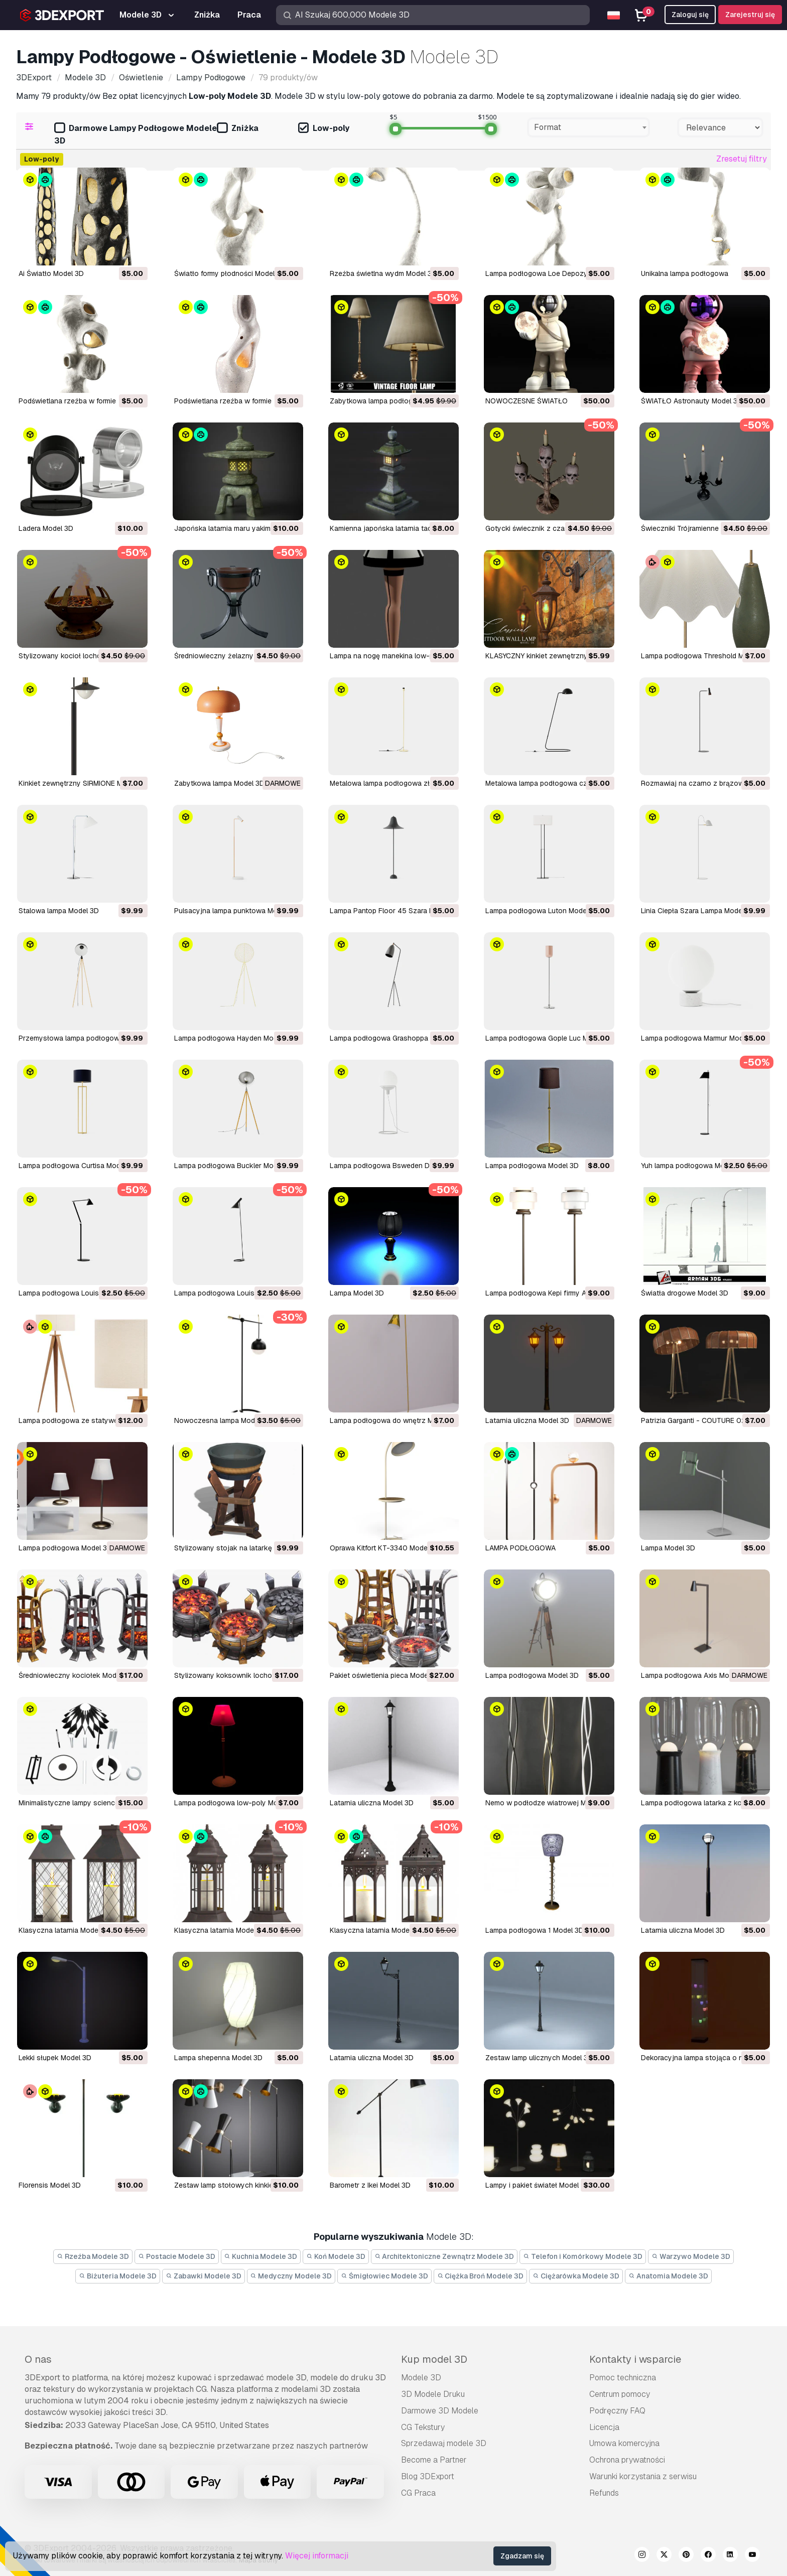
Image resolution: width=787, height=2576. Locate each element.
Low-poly (323, 128)
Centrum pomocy (619, 2394)
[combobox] (588, 127)
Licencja (604, 2427)
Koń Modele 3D (335, 2256)
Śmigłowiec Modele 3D (384, 2275)
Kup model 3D (434, 2359)
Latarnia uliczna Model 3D (527, 1420)
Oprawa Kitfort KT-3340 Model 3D (385, 1547)
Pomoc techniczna (622, 2377)
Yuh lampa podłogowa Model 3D (693, 1165)
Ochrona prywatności (627, 2460)
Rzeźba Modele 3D (93, 2256)
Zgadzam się (522, 2555)
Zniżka (237, 128)
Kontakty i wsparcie (635, 2359)
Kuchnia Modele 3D (261, 2256)
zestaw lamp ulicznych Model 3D (539, 2057)
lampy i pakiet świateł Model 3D (537, 2185)
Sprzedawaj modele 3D (443, 2443)
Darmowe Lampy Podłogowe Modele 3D (135, 134)
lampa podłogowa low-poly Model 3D (236, 1802)
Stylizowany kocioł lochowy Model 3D (81, 655)
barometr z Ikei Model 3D (370, 2185)
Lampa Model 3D (357, 1293)
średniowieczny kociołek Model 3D (76, 1675)
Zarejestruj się (750, 14)
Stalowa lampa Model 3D (59, 910)
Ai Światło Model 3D (51, 273)
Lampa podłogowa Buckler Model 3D (234, 1165)
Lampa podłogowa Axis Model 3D (695, 1675)
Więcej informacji (316, 2555)
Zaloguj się (690, 14)
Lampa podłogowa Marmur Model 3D (700, 1038)
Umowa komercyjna (624, 2443)
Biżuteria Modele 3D (118, 2275)
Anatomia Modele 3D (668, 2275)
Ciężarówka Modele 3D (576, 2275)
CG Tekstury (423, 2427)
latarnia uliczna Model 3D (372, 1802)
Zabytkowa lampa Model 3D (219, 783)
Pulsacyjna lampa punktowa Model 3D (236, 910)
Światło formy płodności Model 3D (230, 273)
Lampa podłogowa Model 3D (532, 1165)
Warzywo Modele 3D (690, 2256)
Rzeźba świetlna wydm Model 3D (383, 273)
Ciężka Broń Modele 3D (480, 2275)
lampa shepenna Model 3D (218, 2057)
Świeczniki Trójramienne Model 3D (696, 528)
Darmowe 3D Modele (439, 2410)
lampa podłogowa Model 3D (532, 1675)
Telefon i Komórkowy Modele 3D (582, 2256)
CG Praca (418, 2493)
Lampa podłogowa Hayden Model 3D (234, 1038)
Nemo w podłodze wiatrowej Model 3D (548, 1802)
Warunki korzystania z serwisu (643, 2476)
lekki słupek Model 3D (55, 2057)
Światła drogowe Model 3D (684, 1293)
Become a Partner (434, 2460)
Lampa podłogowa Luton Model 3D (542, 910)
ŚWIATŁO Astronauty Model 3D (691, 400)
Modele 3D (421, 2377)
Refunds (604, 2493)
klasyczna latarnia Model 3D (65, 1930)
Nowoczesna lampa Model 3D (223, 1420)
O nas (38, 2359)
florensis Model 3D (50, 2185)
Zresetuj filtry (741, 159)
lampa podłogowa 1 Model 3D (534, 1930)
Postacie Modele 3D (176, 2256)
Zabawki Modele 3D (203, 2275)
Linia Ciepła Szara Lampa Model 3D (698, 910)
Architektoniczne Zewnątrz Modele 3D (444, 2256)
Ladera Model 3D (46, 528)
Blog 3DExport (427, 2476)
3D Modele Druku (433, 2394)
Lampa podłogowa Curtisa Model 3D (78, 1165)
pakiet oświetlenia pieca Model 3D (385, 1675)
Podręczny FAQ (617, 2410)
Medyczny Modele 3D (291, 2275)
